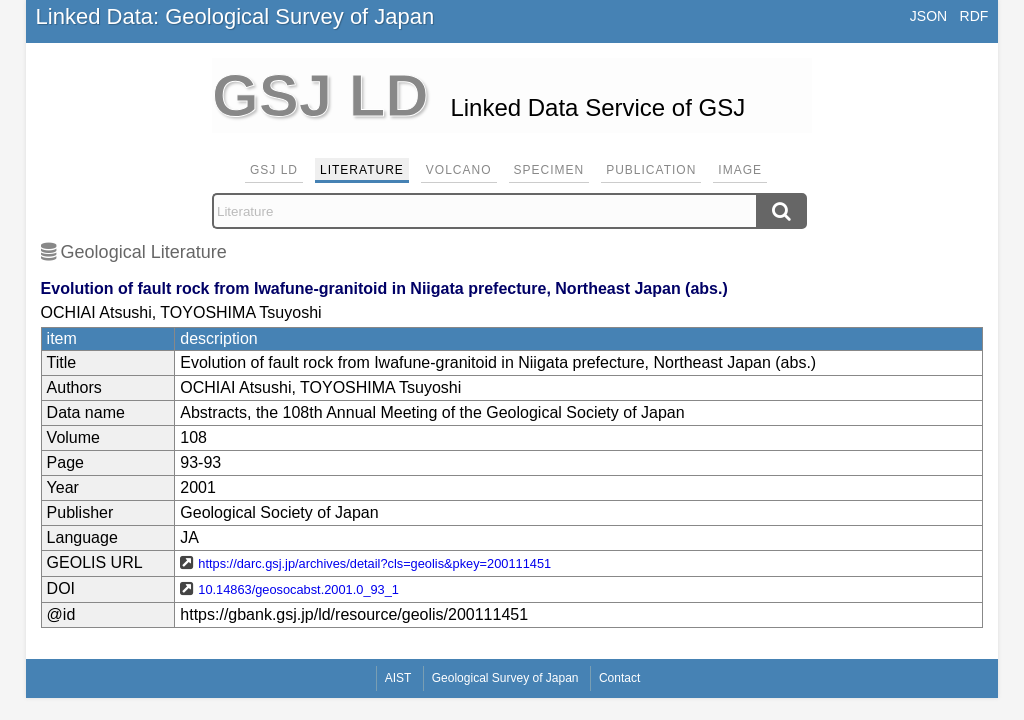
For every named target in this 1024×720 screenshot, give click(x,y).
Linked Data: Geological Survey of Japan (235, 16)
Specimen (549, 170)
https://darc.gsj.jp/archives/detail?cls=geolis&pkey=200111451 (374, 563)
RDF (974, 16)
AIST (398, 678)
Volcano (459, 170)
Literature (362, 170)
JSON (928, 16)
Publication (651, 170)
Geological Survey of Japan (505, 678)
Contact (619, 678)
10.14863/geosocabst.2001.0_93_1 (298, 589)
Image (740, 170)
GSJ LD (274, 170)
